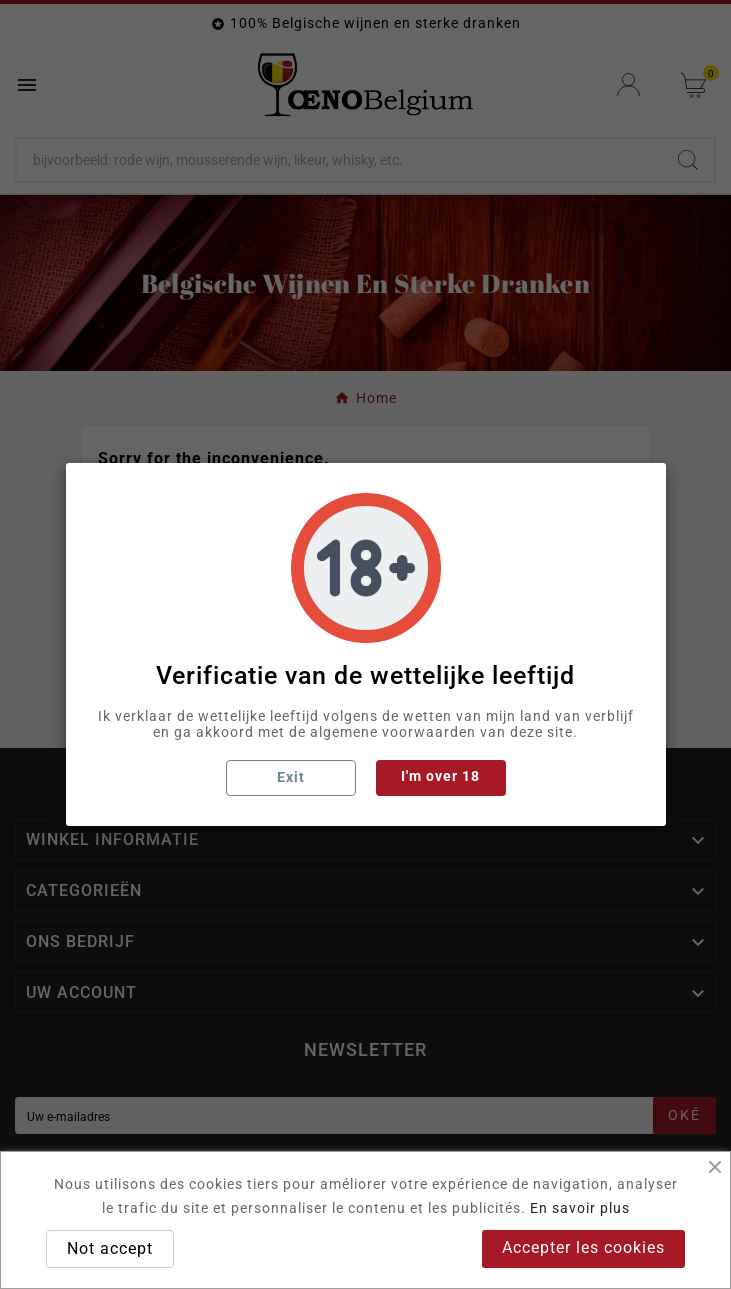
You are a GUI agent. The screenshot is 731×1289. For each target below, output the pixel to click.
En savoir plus (580, 1208)
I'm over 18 (440, 776)
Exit (291, 777)
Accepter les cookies (583, 1247)
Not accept (110, 1248)
